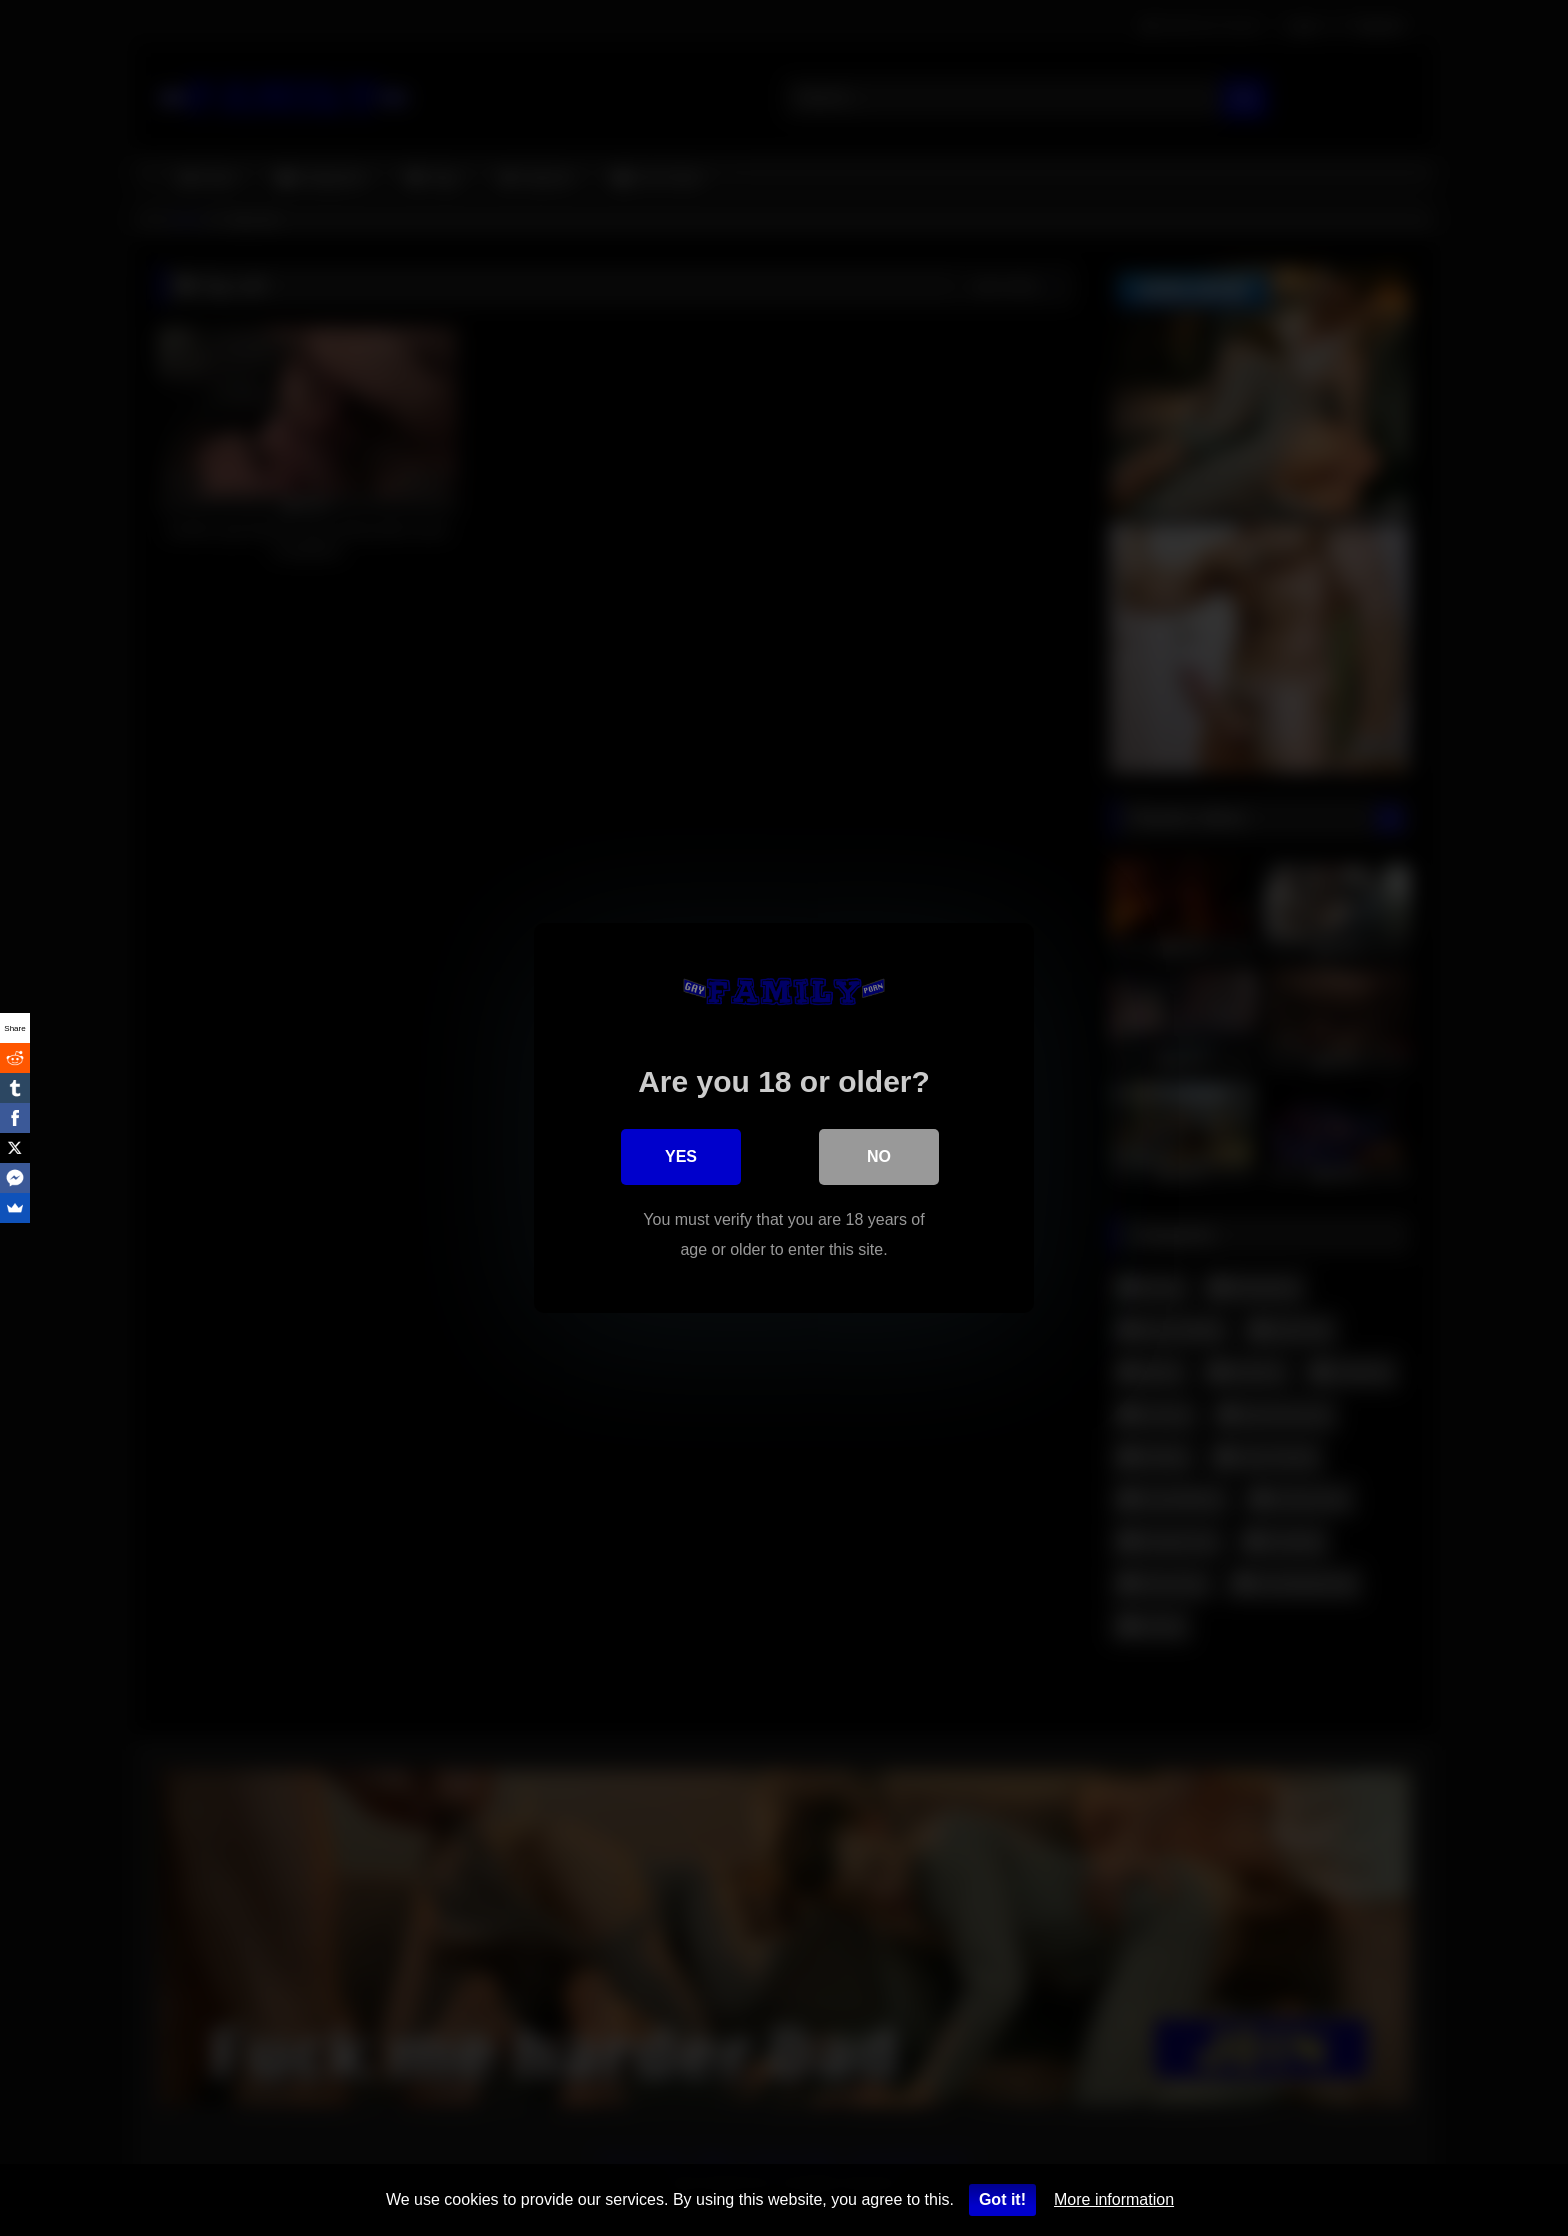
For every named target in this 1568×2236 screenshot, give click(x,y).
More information (1114, 2199)
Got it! (1002, 2199)
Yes (681, 1156)
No (879, 1156)
